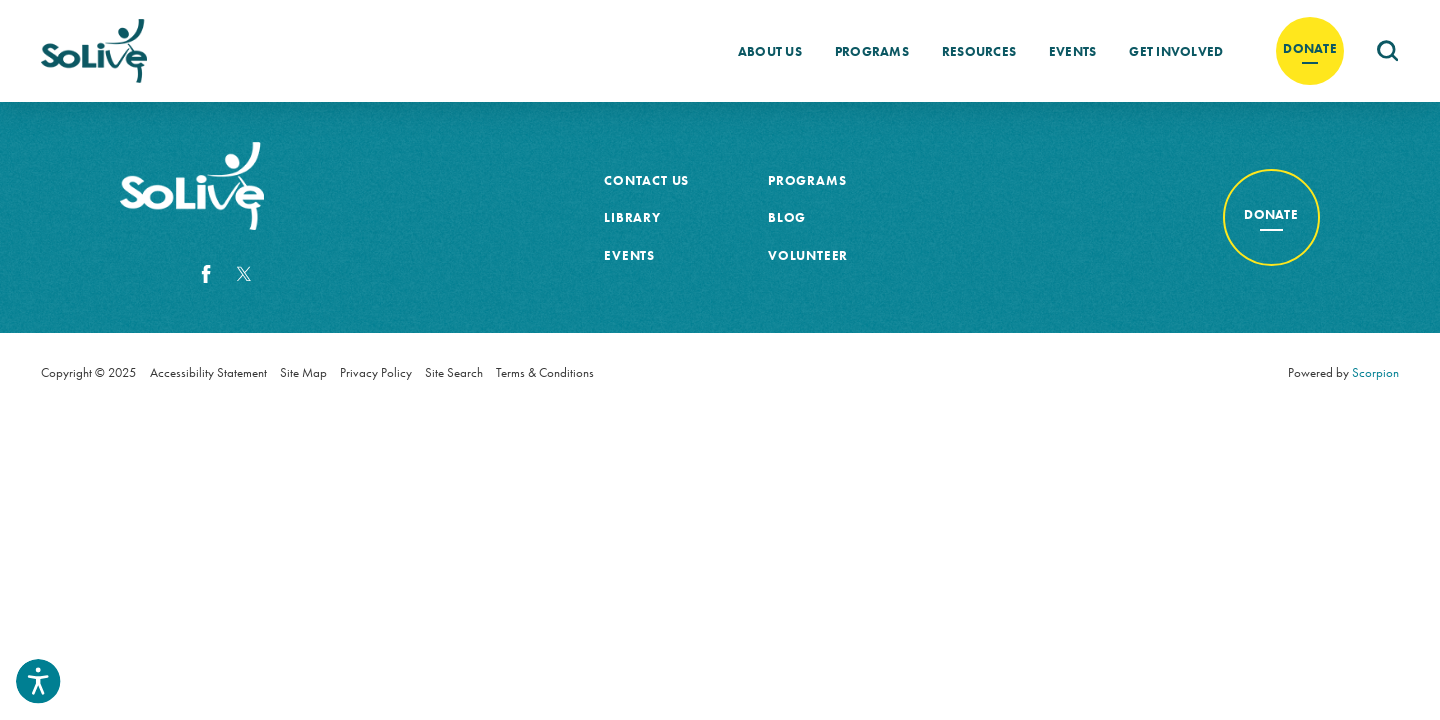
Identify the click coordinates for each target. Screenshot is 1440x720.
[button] (38, 681)
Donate (1310, 48)
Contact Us (646, 180)
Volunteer (808, 255)
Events (1073, 51)
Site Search (454, 372)
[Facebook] (205, 273)
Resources (979, 51)
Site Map (303, 372)
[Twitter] (244, 273)
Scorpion (1375, 372)
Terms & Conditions (545, 372)
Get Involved (1176, 51)
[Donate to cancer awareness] (1271, 217)
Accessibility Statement (208, 372)
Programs (872, 51)
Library (632, 217)
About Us (770, 51)
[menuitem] (770, 51)
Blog (787, 217)
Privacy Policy (376, 372)
